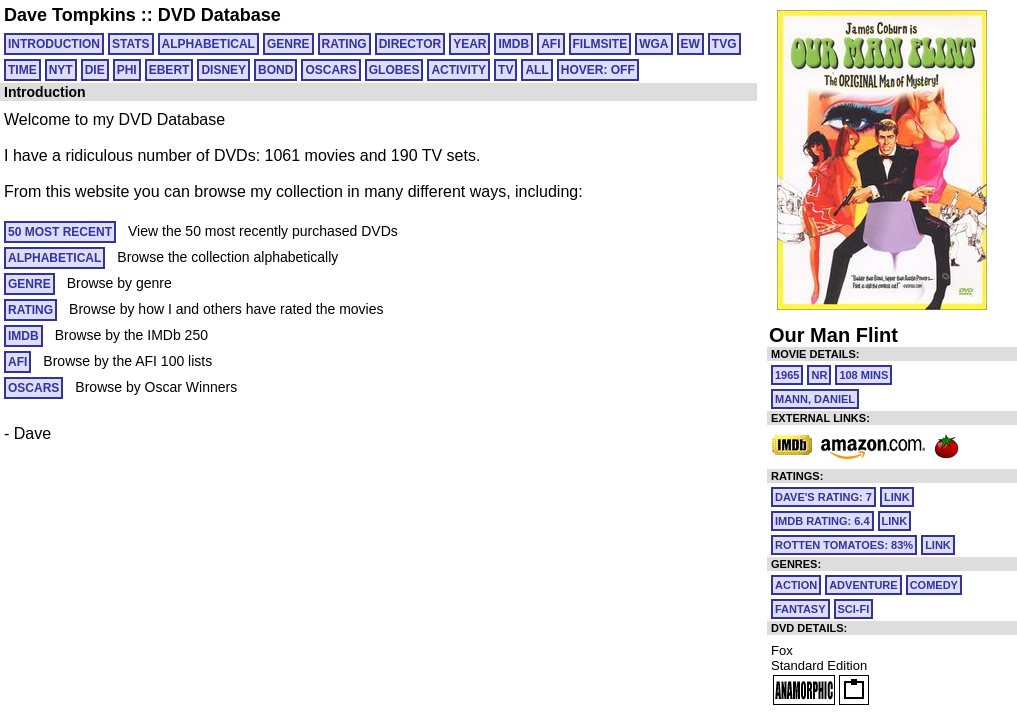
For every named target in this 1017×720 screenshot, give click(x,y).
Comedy (934, 585)
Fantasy (800, 609)
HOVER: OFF (598, 70)
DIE (95, 70)
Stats (131, 44)
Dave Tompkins (70, 15)
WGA (653, 44)
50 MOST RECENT (60, 232)
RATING (344, 44)
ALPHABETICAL (208, 44)
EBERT (169, 70)
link (897, 497)
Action (796, 585)
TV (505, 70)
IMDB (513, 44)
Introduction (54, 44)
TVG (724, 44)
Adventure (863, 585)
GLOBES (394, 70)
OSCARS (330, 70)
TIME (22, 70)
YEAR (469, 44)
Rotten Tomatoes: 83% (844, 545)
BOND (275, 70)
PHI (127, 70)
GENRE (288, 44)
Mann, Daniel (815, 399)
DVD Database (219, 15)
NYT (61, 70)
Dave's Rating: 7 (823, 497)
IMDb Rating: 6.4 (822, 521)
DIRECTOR (410, 44)
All (536, 70)
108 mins (863, 375)
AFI (550, 44)
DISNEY (223, 70)
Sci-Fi (854, 609)
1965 (787, 375)
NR (819, 375)
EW (690, 44)
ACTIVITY (458, 70)
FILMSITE (600, 44)
